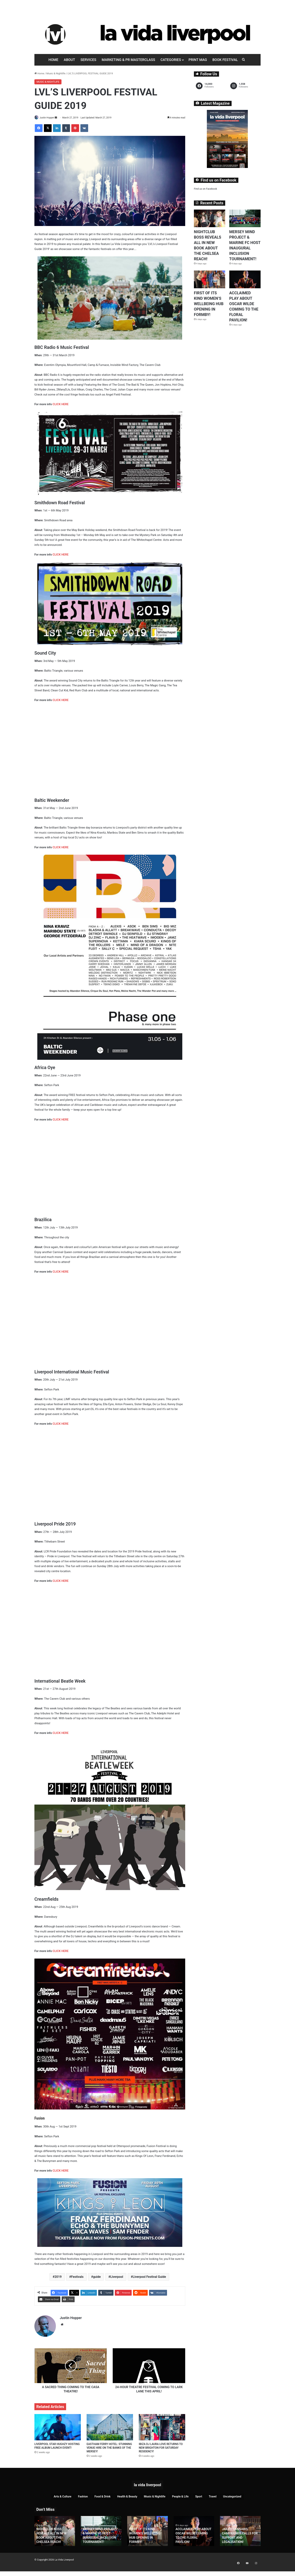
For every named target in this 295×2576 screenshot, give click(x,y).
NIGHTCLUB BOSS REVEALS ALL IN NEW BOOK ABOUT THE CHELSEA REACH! (53, 2547)
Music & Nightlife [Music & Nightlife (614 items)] (174, 2496)
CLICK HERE (60, 404)
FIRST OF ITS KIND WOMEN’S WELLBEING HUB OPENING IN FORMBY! (208, 304)
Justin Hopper (48, 117)
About (69, 60)
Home (53, 60)
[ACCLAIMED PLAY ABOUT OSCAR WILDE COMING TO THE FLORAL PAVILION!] (245, 279)
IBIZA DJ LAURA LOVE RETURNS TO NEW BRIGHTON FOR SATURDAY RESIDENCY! (161, 2446)
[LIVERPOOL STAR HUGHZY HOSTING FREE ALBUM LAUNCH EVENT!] (57, 2426)
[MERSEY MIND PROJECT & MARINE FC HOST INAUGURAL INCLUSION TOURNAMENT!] (245, 218)
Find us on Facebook (205, 188)
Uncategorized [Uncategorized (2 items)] (147, 2505)
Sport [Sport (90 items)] (232, 2496)
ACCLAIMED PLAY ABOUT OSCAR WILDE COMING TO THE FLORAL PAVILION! (192, 2547)
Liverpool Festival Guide (149, 2277)
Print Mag (197, 60)
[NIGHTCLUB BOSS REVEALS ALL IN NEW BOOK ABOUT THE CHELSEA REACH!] (209, 218)
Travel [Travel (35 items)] (249, 2496)
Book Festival (225, 60)
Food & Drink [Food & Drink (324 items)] (105, 2496)
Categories (170, 60)
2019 (58, 2277)
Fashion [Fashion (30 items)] (79, 2496)
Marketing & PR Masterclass (128, 60)
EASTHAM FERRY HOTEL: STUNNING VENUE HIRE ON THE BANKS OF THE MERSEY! (109, 2446)
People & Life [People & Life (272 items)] (207, 2496)
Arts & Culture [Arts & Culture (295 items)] (52, 2496)
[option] (54, 2540)
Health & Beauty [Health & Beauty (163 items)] (137, 2496)
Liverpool (116, 2277)
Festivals (77, 2277)
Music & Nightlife (55, 73)
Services (88, 60)
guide (97, 2277)
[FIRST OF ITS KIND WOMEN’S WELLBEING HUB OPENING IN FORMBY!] (209, 279)
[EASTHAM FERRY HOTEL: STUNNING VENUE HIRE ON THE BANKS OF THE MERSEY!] (110, 2426)
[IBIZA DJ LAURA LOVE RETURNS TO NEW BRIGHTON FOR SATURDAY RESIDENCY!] (162, 2426)
